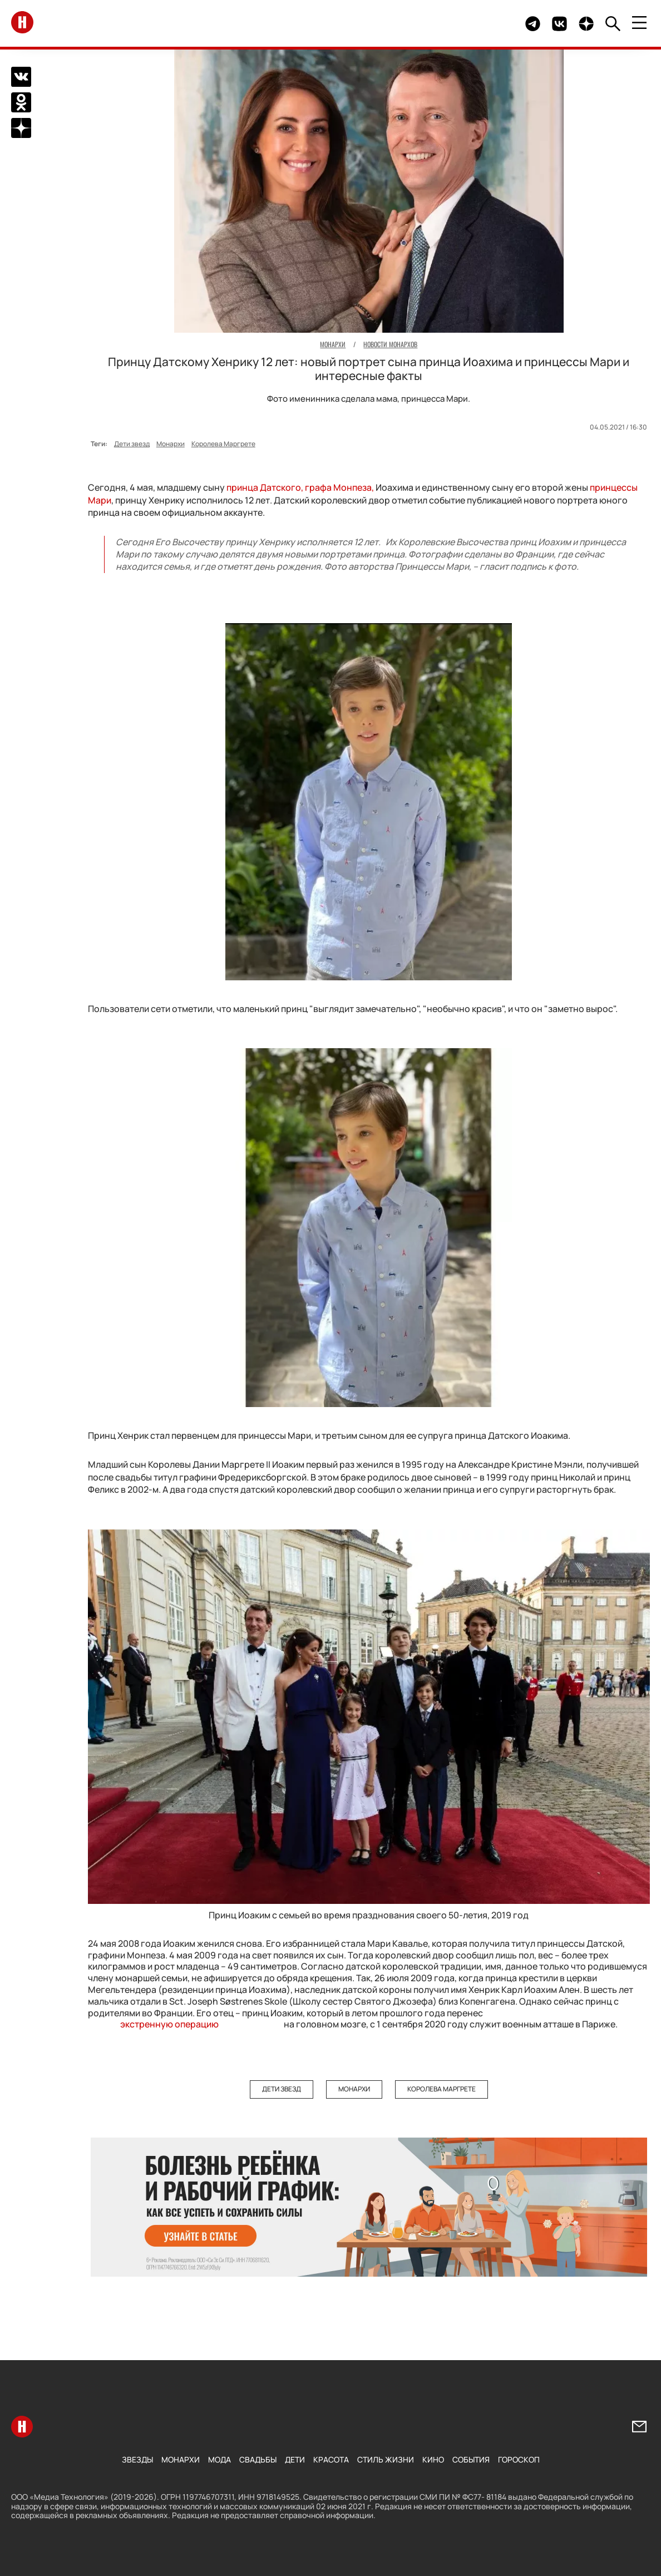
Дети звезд (132, 443)
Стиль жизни (385, 2459)
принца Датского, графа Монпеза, (300, 487)
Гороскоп (519, 2459)
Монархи (170, 443)
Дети (295, 2459)
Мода (219, 2459)
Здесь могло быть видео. (490, 23)
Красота (331, 2459)
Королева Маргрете (223, 443)
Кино (433, 2459)
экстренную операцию (169, 2024)
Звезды (137, 2459)
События (471, 2459)
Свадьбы (258, 2459)
